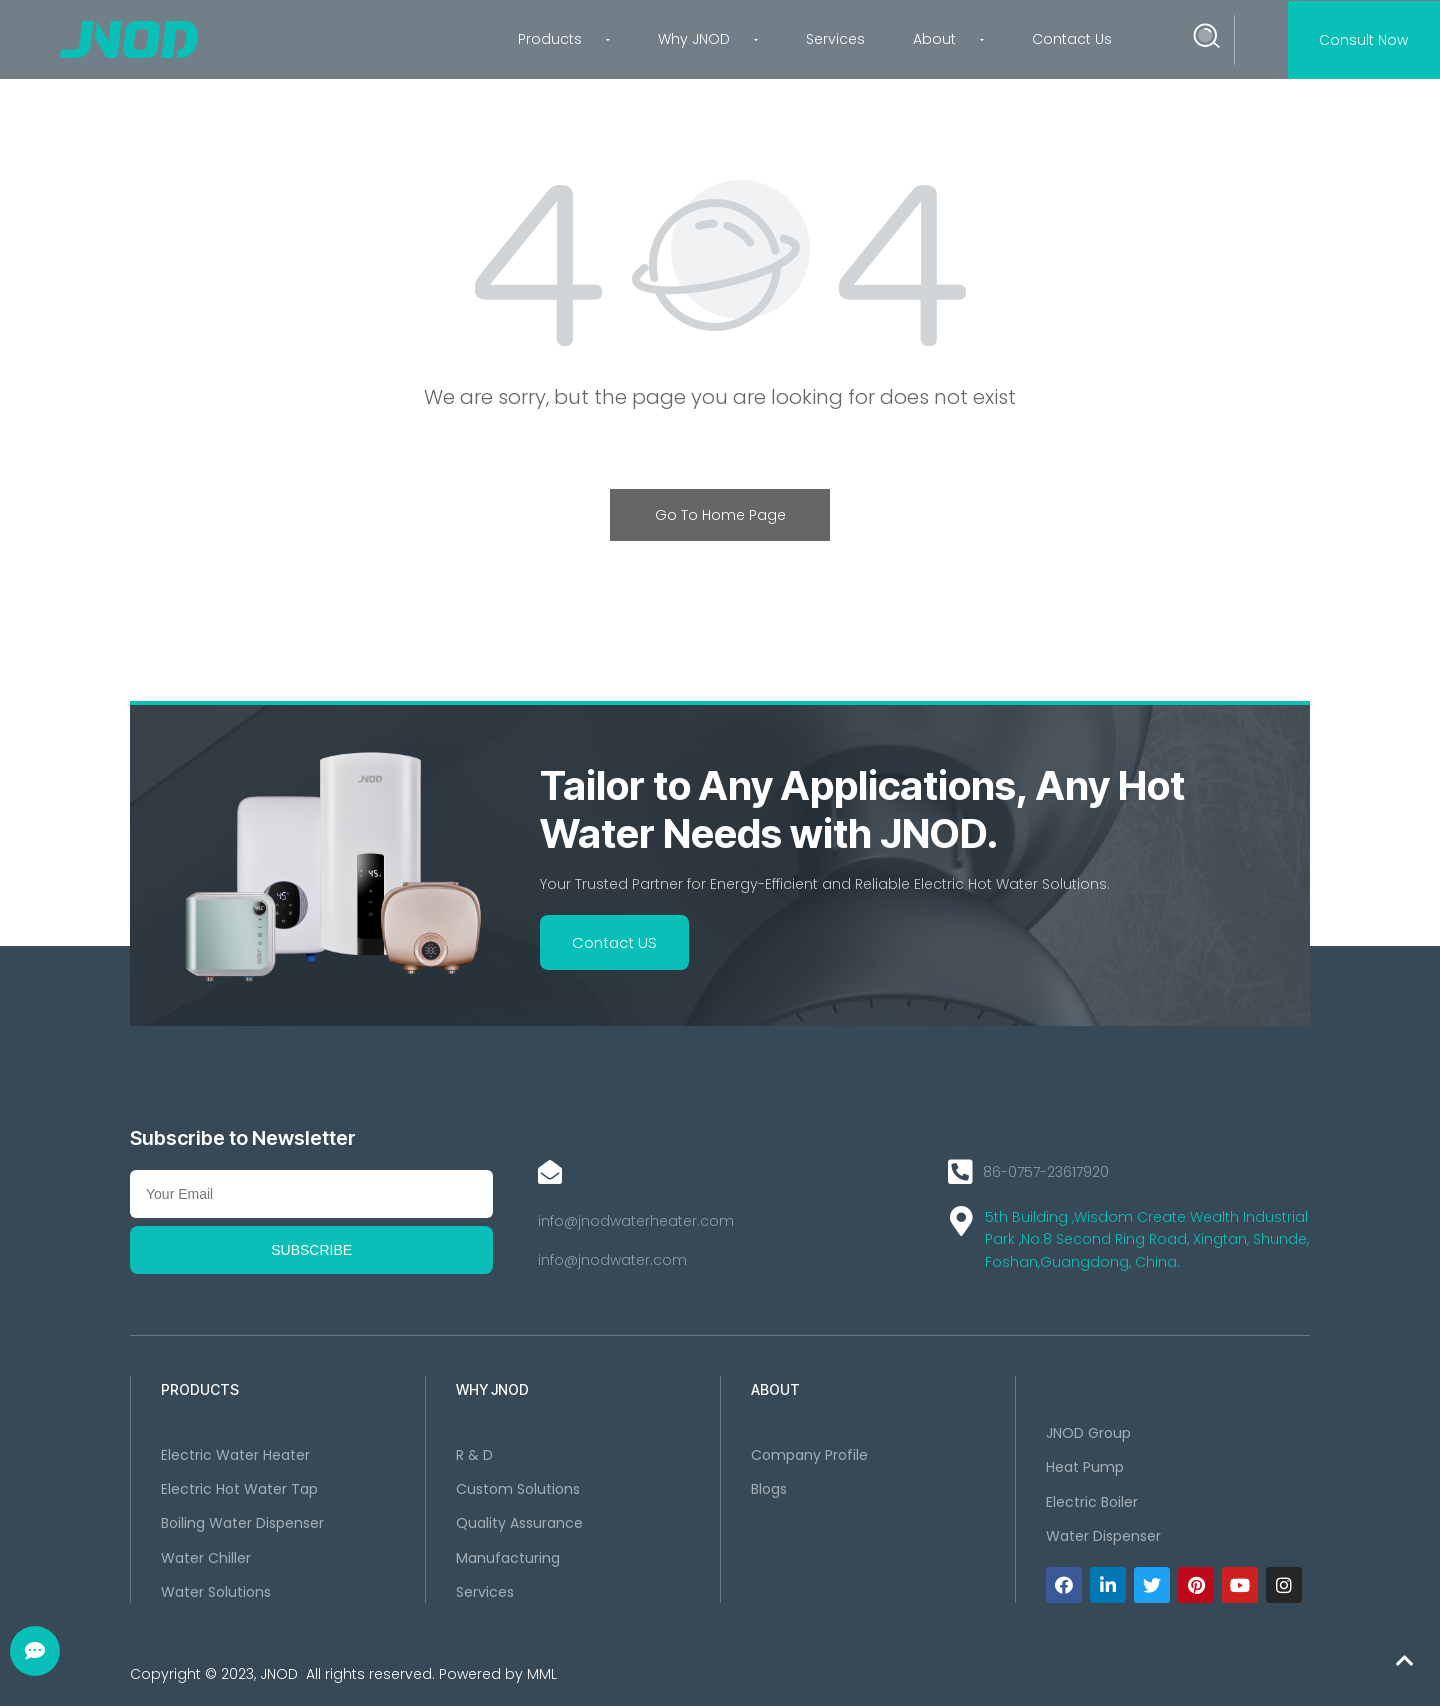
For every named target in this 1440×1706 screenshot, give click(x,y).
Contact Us (1072, 39)
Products (564, 39)
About (948, 39)
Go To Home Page (720, 515)
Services (835, 39)
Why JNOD (708, 39)
